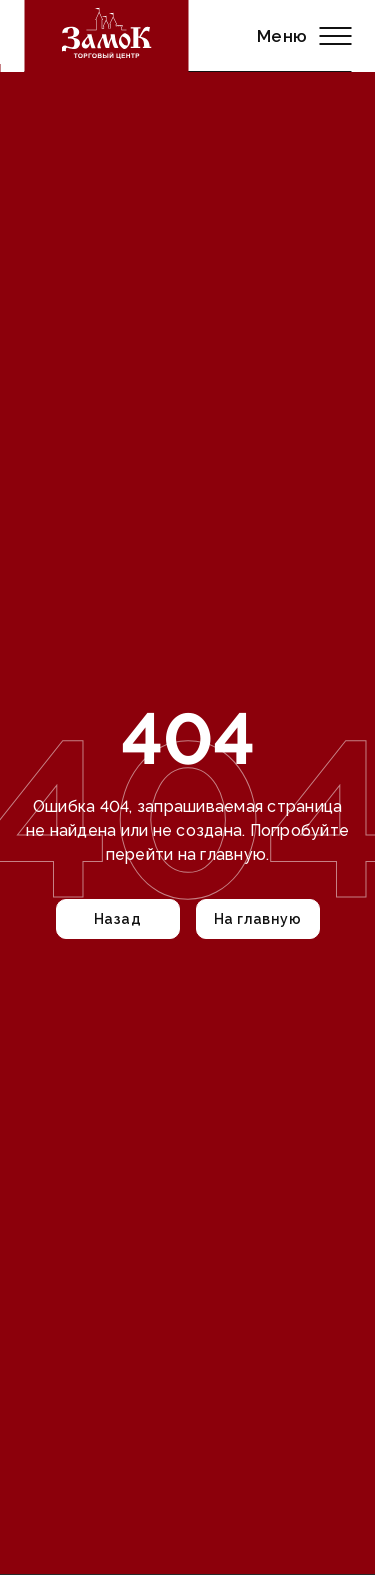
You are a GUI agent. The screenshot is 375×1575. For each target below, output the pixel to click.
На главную (257, 919)
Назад (117, 919)
